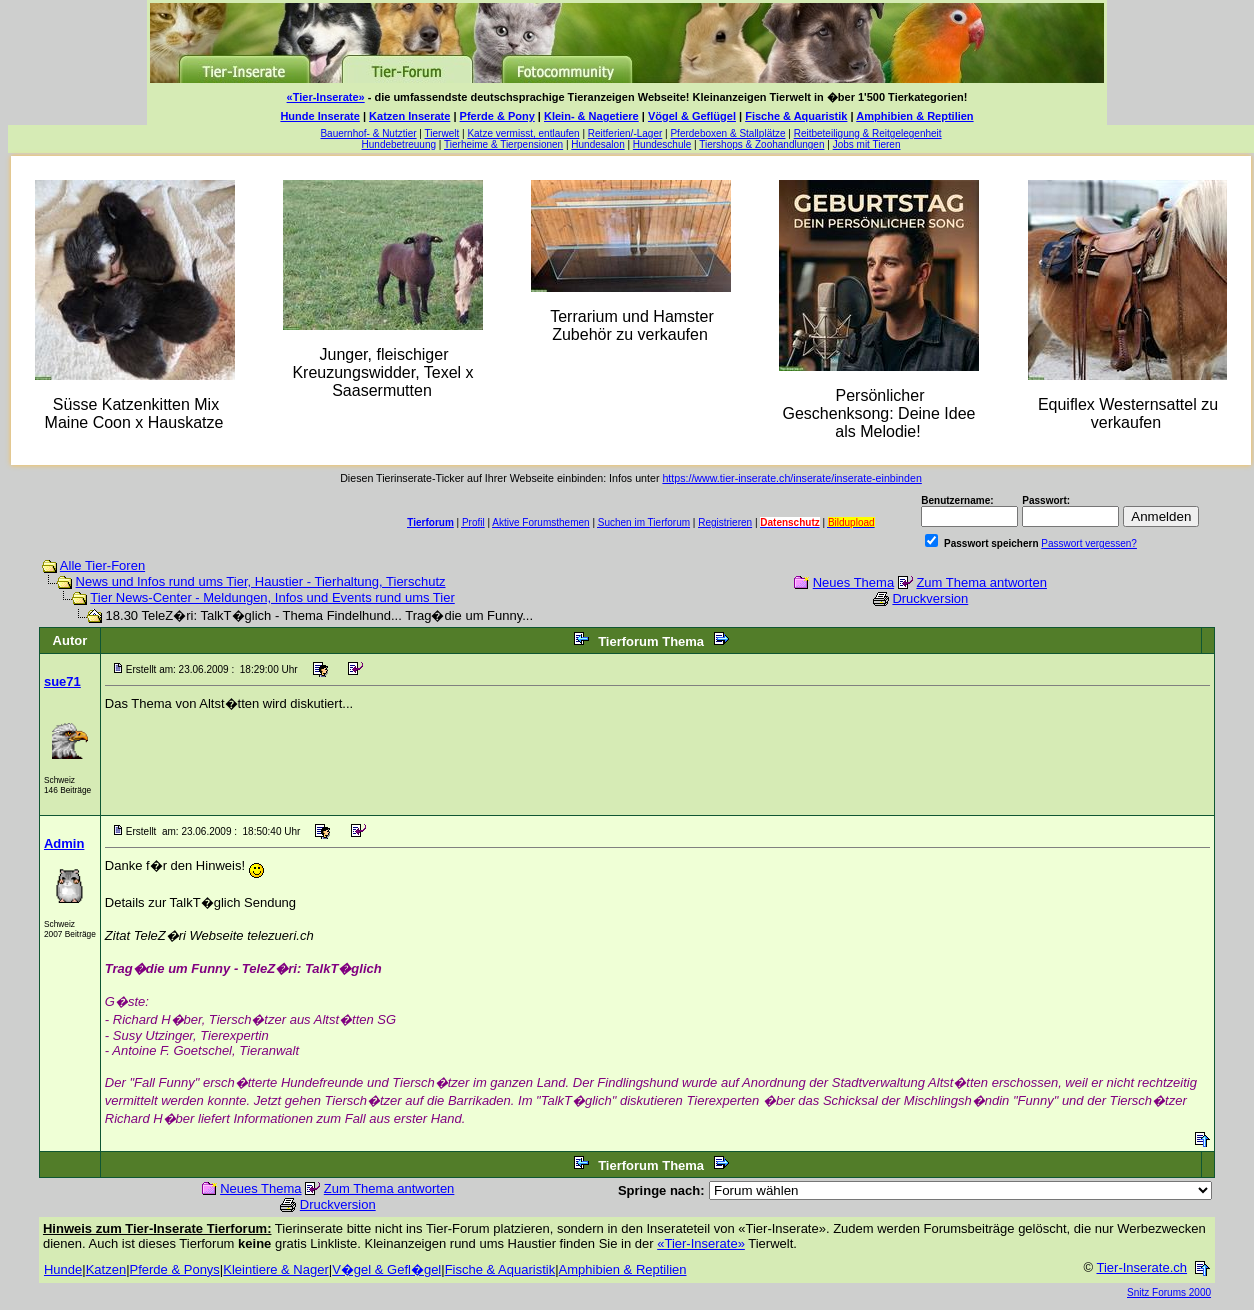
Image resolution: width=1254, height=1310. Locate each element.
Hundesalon (597, 144)
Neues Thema (853, 582)
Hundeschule (662, 144)
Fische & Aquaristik (796, 116)
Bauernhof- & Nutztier (368, 133)
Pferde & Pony (497, 116)
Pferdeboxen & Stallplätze (727, 133)
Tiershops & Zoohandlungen (761, 144)
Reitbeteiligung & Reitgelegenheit (868, 133)
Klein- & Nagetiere (591, 116)
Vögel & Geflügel (692, 116)
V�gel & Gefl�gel (386, 1269)
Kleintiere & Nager (276, 1269)
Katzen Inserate (409, 116)
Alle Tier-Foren (102, 565)
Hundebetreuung (399, 144)
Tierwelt (442, 133)
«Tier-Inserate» (326, 97)
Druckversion (930, 598)
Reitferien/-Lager (625, 133)
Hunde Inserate (319, 116)
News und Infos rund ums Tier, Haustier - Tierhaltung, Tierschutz (261, 581)
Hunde (63, 1269)
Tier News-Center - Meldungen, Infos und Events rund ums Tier (272, 597)
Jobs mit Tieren (867, 144)
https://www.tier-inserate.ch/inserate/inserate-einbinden (791, 478)
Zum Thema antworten (981, 582)
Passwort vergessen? (1089, 543)
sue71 (62, 681)
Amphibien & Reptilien (914, 116)
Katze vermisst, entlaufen (523, 133)
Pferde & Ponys (175, 1269)
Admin (64, 843)
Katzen (106, 1269)
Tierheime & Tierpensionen (503, 144)
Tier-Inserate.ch (1141, 1267)
